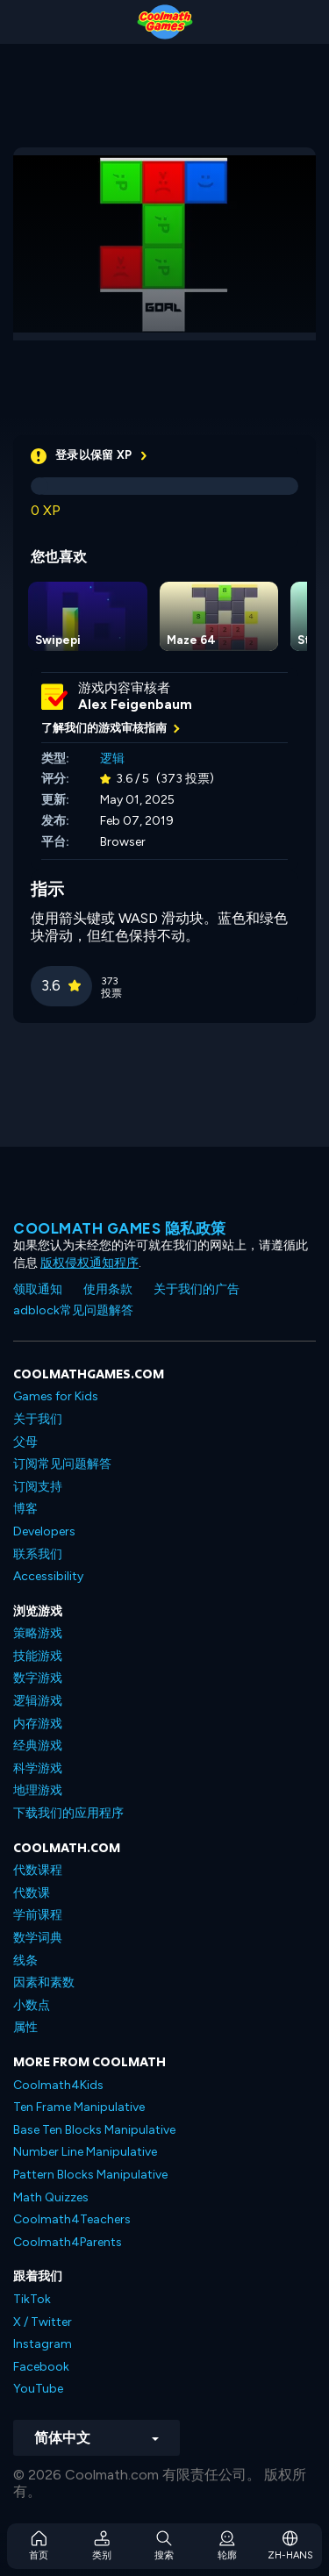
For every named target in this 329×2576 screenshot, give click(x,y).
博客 (25, 1508)
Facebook (41, 2366)
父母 (25, 1442)
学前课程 (37, 1914)
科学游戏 (37, 1768)
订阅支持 (37, 1486)
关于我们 (37, 1419)
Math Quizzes (51, 2197)
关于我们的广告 (197, 1289)
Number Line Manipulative (85, 2151)
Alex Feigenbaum (135, 704)
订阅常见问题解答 (62, 1463)
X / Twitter (42, 2322)
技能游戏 (37, 1656)
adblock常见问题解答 (73, 1310)
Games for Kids (55, 1396)
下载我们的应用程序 (68, 1813)
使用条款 (107, 1289)
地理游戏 (37, 1790)
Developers (44, 1531)
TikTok (32, 2299)
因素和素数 (44, 1982)
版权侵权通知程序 (89, 1263)
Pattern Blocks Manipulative (90, 2174)
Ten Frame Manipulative (79, 2107)
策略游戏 (37, 1633)
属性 (25, 2027)
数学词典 (37, 1937)
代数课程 (37, 1870)
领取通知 (37, 1289)
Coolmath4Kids (58, 2085)
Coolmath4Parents (67, 2242)
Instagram (42, 2343)
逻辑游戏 (37, 1700)
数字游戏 (37, 1678)
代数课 (31, 1892)
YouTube (38, 2388)
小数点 (31, 2005)
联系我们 (37, 1554)
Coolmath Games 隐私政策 (119, 1228)
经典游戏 (37, 1745)
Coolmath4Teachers (72, 2219)
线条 (25, 1960)
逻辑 (112, 758)
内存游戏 (37, 1723)
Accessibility (48, 1576)
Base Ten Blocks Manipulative (94, 2129)
